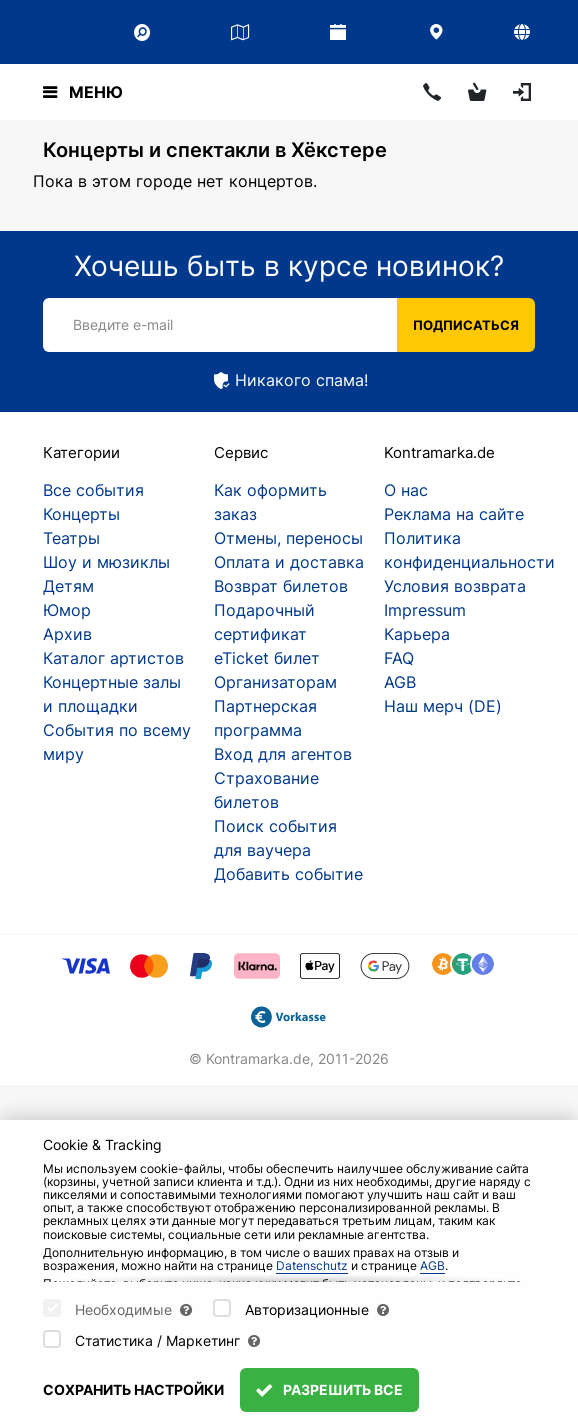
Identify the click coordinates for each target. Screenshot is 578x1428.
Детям (68, 586)
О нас (406, 490)
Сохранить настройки (133, 1389)
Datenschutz (312, 1265)
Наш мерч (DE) (443, 706)
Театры (71, 538)
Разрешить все (329, 1389)
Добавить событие (288, 874)
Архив (67, 634)
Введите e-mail (123, 324)
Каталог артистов (113, 658)
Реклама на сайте (454, 514)
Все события (93, 490)
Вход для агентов (283, 754)
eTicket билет (267, 658)
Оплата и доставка (289, 562)
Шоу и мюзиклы (106, 562)
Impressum (425, 610)
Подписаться (466, 325)
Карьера (417, 634)
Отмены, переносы (288, 538)
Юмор (67, 610)
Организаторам (275, 682)
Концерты (81, 514)
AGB (400, 682)
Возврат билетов (281, 586)
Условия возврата (455, 586)
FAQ (399, 658)
